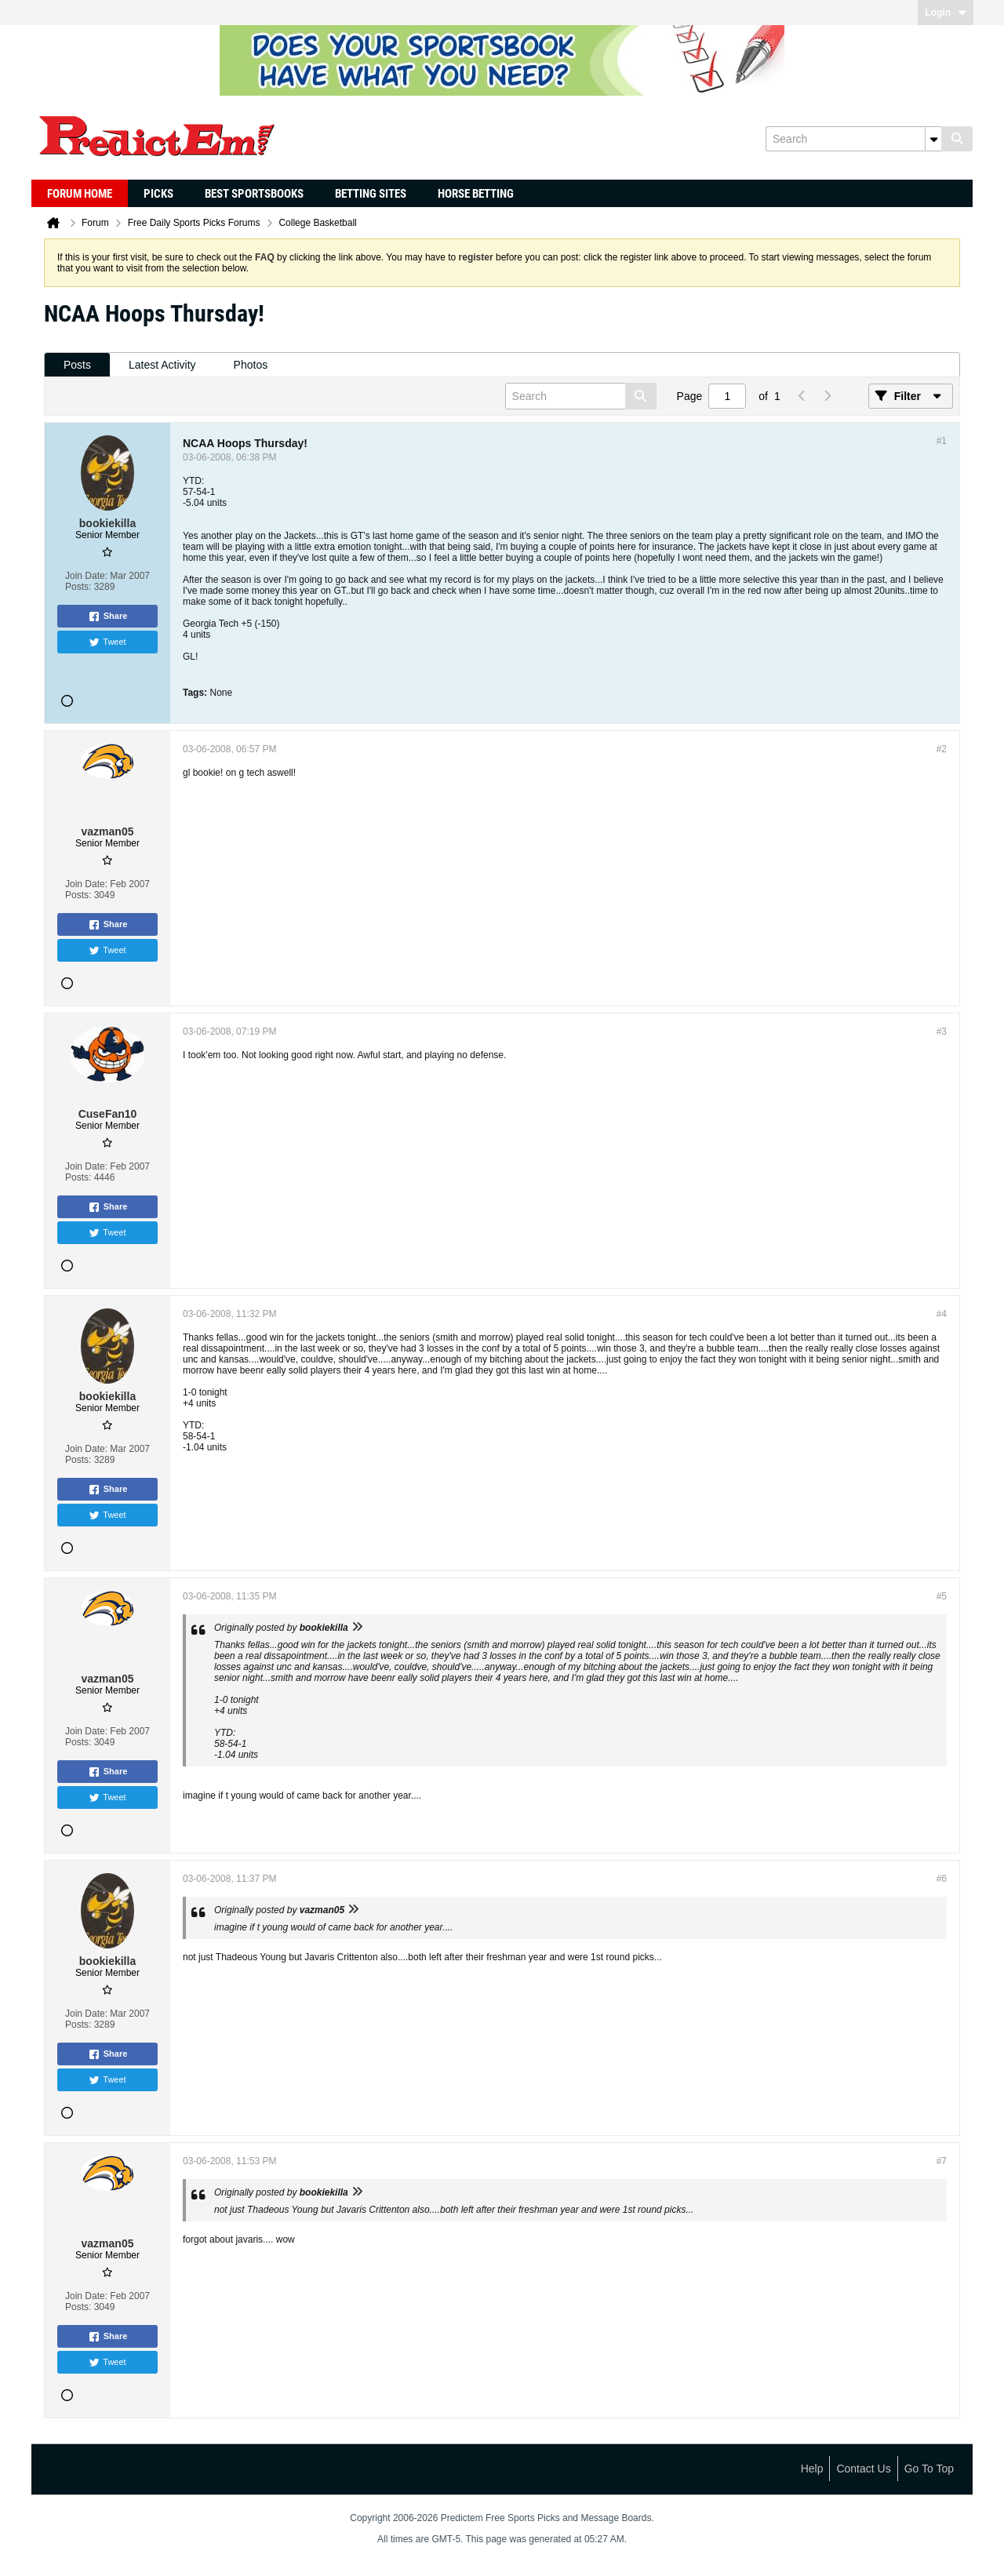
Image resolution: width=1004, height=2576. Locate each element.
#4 (942, 1313)
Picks (158, 194)
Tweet (107, 642)
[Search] (853, 138)
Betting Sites (370, 194)
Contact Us (863, 2468)
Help (812, 2468)
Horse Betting (476, 194)
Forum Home (79, 194)
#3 (942, 1031)
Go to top (929, 2468)
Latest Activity (162, 364)
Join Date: (86, 575)
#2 (942, 749)
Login (945, 12)
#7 (942, 2161)
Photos (251, 364)
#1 (942, 440)
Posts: (78, 586)
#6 (942, 1878)
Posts (77, 364)
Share (108, 616)
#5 (942, 1596)
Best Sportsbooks (254, 194)
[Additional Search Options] (933, 138)
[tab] (77, 365)
